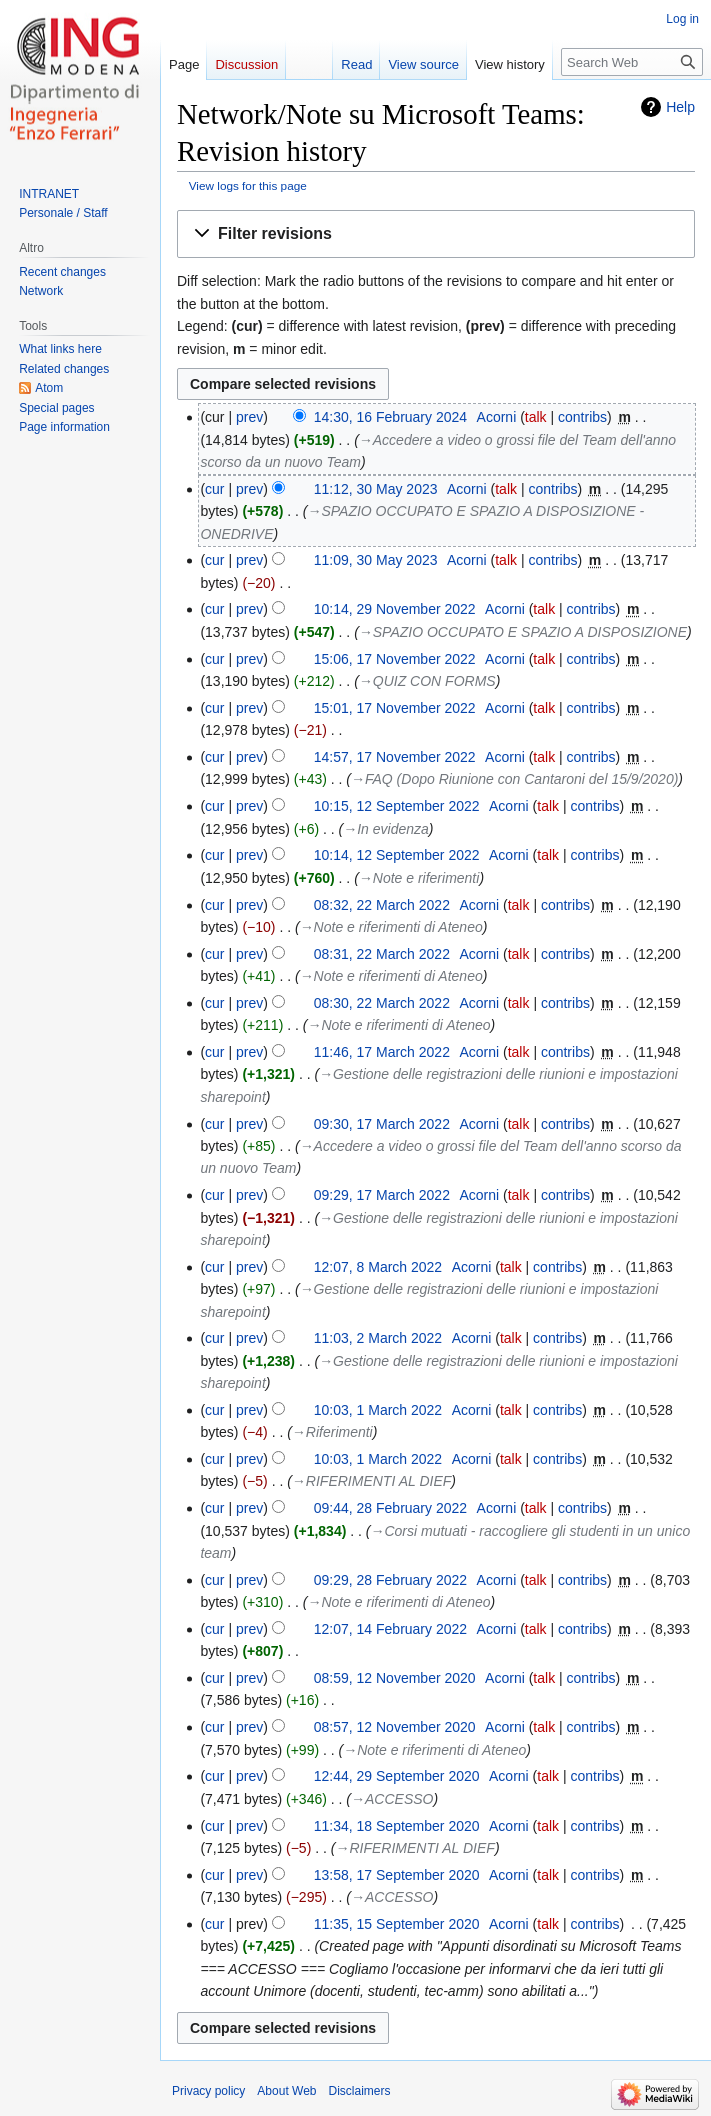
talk (536, 417)
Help (680, 107)
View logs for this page (248, 185)
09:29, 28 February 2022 (390, 1580)
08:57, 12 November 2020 (395, 1727)
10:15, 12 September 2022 (397, 806)
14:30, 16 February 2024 (390, 417)
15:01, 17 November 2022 (395, 708)
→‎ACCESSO (392, 1799)
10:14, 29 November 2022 (395, 609)
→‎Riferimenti (332, 1432)
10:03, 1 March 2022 (378, 1410)
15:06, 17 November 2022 (395, 659)
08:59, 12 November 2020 (395, 1678)
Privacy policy (208, 2091)
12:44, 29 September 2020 (397, 1776)
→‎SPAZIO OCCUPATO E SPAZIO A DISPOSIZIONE (523, 632)
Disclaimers (360, 2091)
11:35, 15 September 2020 (397, 1924)
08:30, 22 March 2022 (382, 1003)
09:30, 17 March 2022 (382, 1124)
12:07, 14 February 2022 (390, 1629)
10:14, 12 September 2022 (397, 855)
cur (214, 489)
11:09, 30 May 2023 (376, 560)
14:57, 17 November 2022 (395, 757)
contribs (582, 417)
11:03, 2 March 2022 (378, 1338)
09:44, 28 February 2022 (390, 1508)
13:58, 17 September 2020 (397, 1875)
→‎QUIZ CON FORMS (427, 681)
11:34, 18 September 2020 (397, 1826)
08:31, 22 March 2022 (382, 954)
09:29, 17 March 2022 (382, 1195)
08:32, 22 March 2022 (382, 905)
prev (249, 417)
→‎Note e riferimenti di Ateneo (391, 927)
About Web (286, 2091)
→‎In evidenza (386, 829)
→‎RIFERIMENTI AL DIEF (371, 1481)
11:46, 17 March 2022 (382, 1052)
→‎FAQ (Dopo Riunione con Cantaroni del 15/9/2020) (514, 779)
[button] (436, 234)
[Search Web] (632, 62)
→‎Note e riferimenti (419, 878)
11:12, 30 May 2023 (376, 489)
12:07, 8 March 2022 (378, 1267)
